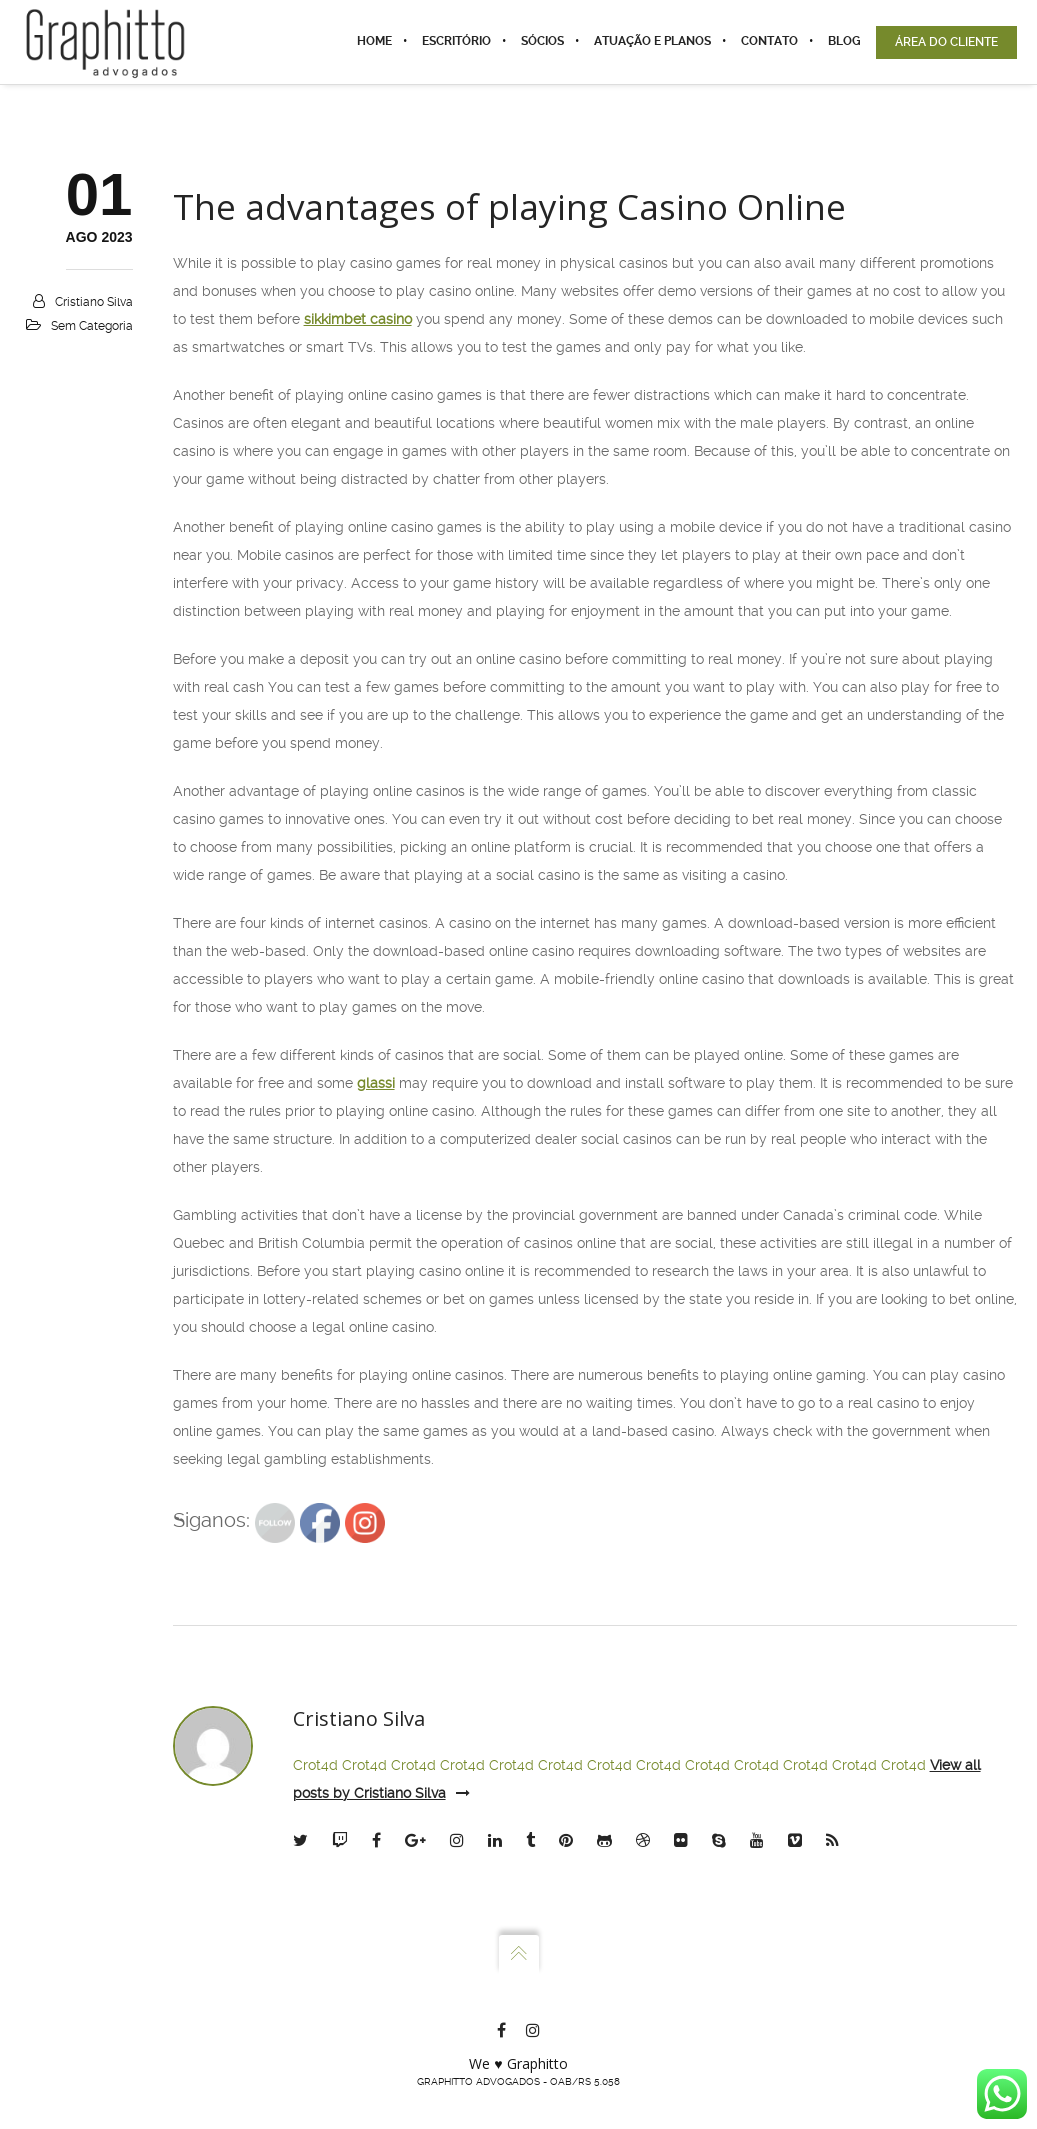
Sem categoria (92, 326)
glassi (376, 1083)
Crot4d (315, 1765)
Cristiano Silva (94, 302)
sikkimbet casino (358, 319)
